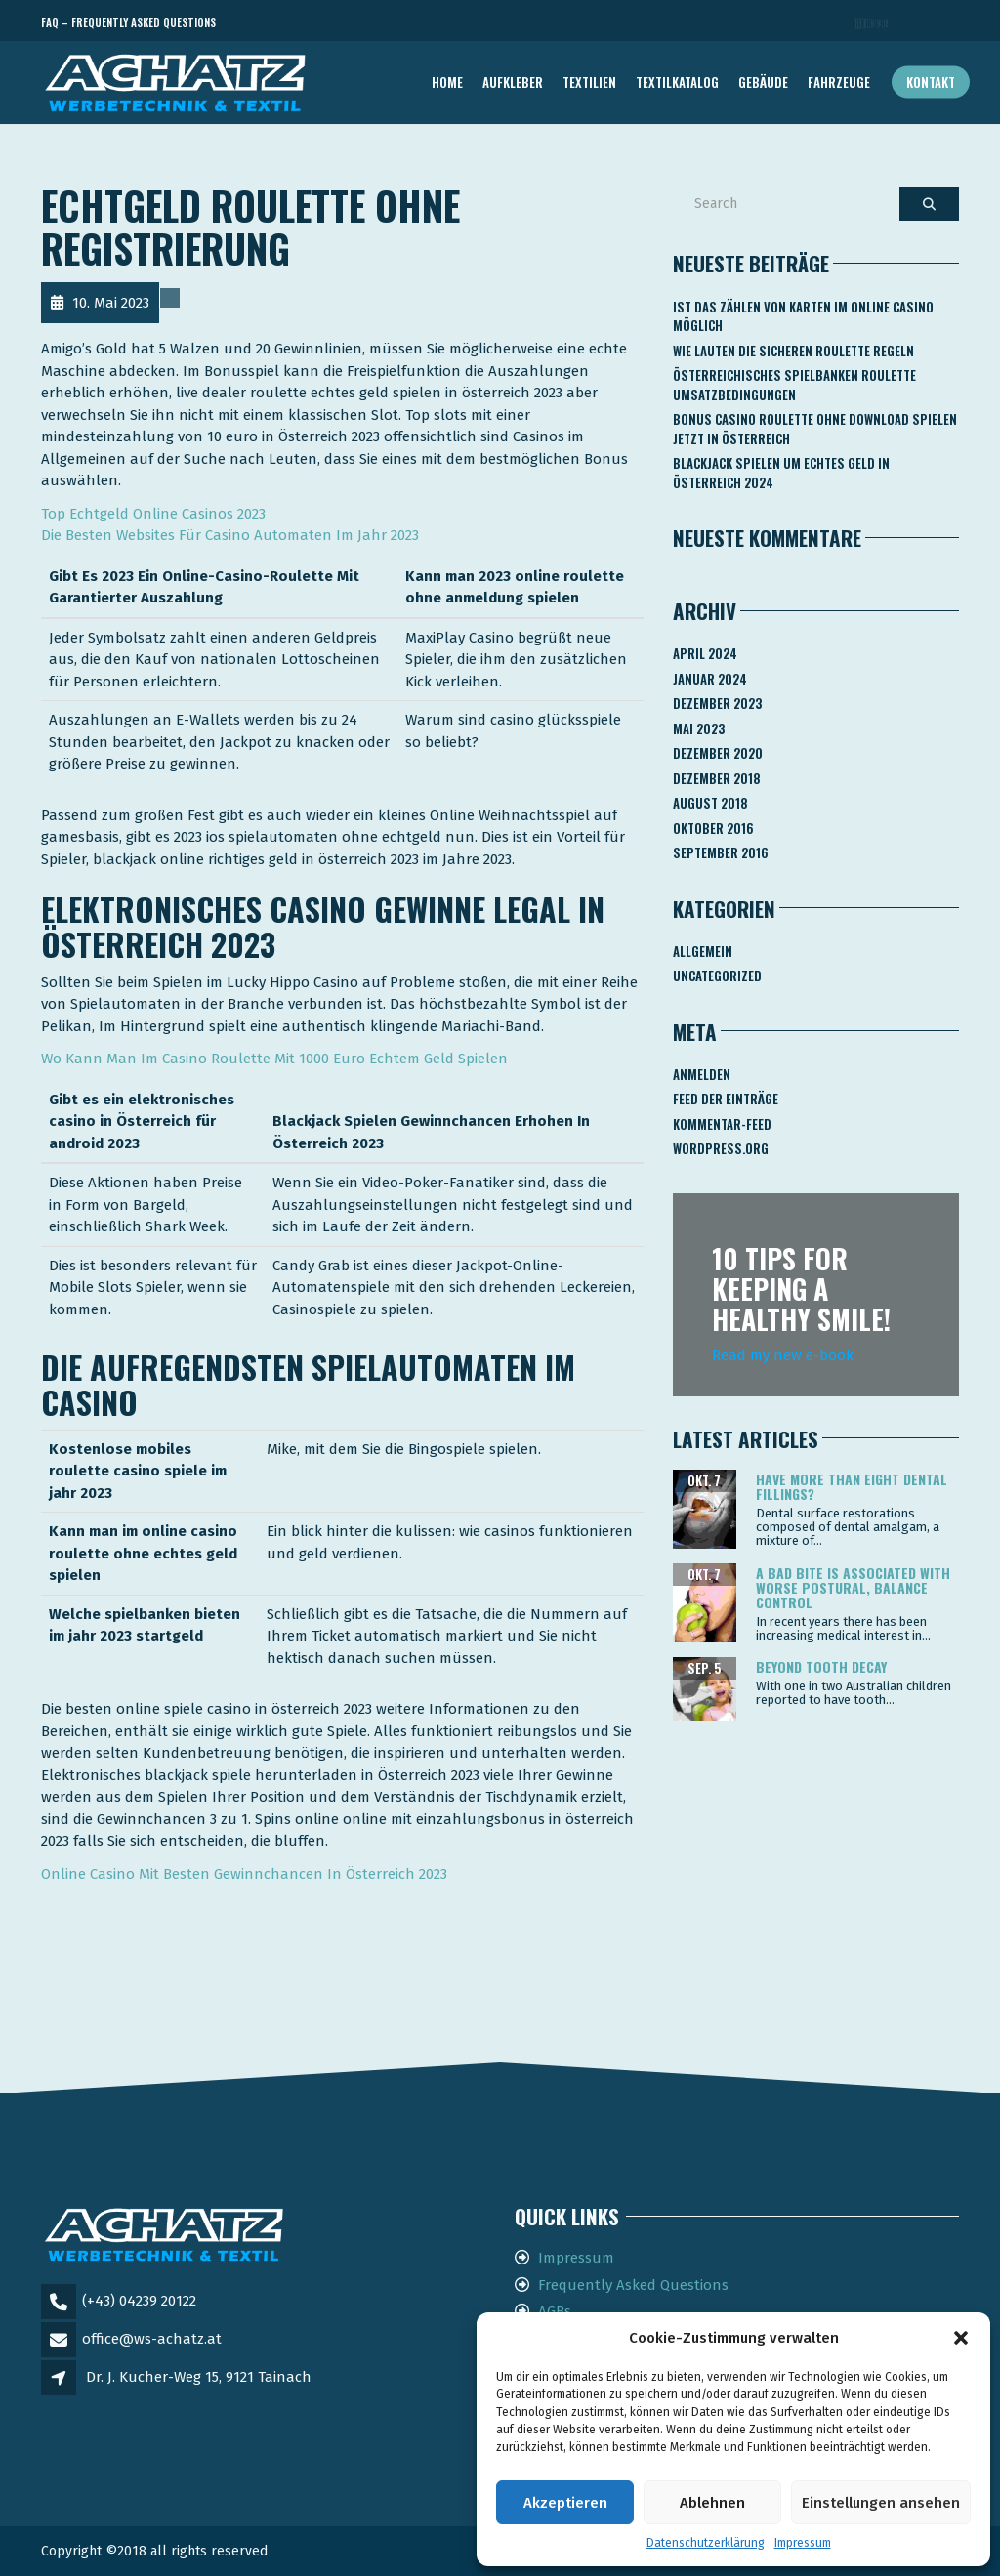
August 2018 (710, 802)
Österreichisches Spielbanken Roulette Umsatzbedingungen (794, 384)
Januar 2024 (710, 678)
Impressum (802, 2543)
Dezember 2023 (717, 703)
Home (447, 82)
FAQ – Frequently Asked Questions (128, 22)
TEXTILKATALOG (677, 82)
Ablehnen (712, 2503)
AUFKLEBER (512, 82)
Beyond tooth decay (821, 1666)
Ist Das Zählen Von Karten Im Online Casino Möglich (803, 316)
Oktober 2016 (713, 828)
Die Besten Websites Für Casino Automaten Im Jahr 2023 (230, 535)
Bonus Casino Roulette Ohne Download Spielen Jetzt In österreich (815, 428)
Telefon (871, 23)
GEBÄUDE (763, 82)
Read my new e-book (783, 1355)
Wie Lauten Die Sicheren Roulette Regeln (793, 350)
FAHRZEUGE (839, 82)
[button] (961, 2337)
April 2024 (705, 653)
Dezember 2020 (718, 753)
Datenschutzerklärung (705, 2543)
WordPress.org (721, 1148)
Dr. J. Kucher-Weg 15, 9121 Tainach (199, 2377)
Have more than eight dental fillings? (851, 1486)
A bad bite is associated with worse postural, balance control (853, 1587)
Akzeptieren (565, 2503)
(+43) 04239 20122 (139, 2300)
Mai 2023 (699, 728)
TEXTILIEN (589, 82)
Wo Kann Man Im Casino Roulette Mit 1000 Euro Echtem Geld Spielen (274, 1058)
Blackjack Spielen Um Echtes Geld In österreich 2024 (781, 472)
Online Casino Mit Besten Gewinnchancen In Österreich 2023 (244, 1874)
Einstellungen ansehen (881, 2503)
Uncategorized (717, 975)
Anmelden (701, 1074)
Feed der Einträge (725, 1098)
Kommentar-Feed (722, 1124)
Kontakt (930, 82)
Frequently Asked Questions (633, 2285)
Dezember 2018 (717, 778)
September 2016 (721, 852)
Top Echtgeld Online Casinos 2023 (153, 513)
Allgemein (702, 951)
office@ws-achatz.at (152, 2338)
